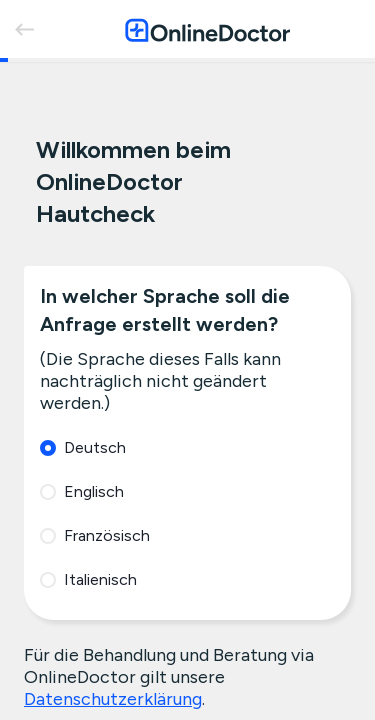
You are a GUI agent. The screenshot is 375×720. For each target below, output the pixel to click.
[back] (24, 29)
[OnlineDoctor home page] (207, 29)
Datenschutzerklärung (113, 699)
